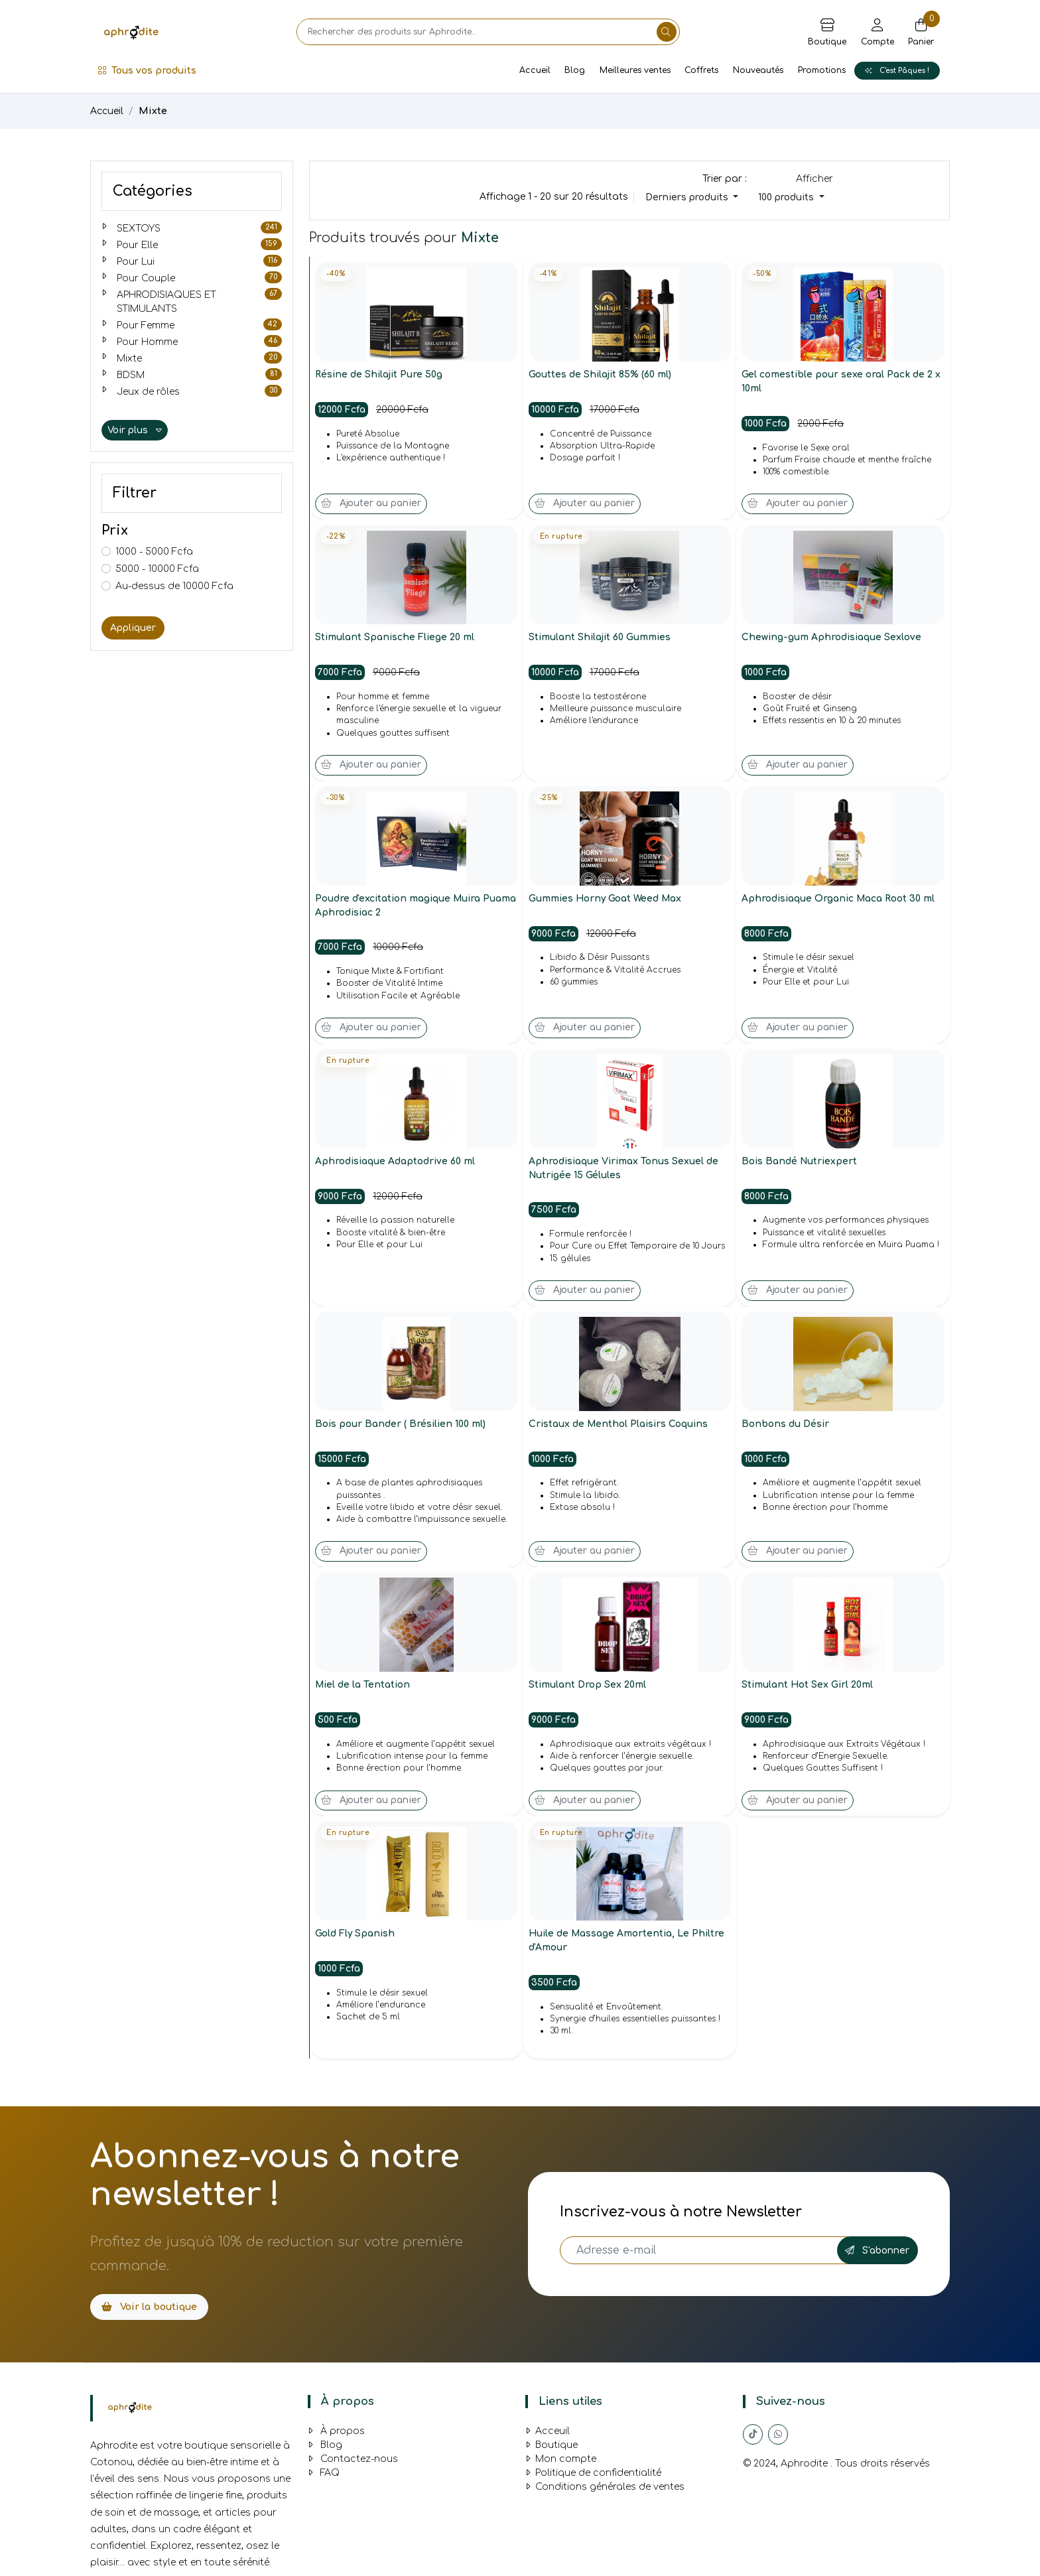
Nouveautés (758, 70)
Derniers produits (688, 197)
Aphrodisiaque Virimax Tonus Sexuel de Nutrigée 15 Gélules (625, 1171)
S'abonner (877, 2255)
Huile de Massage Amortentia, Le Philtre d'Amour (628, 1946)
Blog (574, 70)
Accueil (535, 70)
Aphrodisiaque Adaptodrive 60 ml (396, 1164)
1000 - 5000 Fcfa (154, 552)
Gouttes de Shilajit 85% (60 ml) (601, 375)
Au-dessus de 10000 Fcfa (174, 586)
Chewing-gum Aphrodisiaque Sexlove (832, 639)
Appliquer (133, 628)
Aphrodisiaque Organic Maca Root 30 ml (840, 901)
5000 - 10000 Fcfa (157, 569)
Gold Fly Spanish (355, 1939)
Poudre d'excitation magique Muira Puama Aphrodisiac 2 (399, 907)
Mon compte (560, 2464)
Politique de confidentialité (593, 2477)
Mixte (153, 111)
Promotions (822, 70)
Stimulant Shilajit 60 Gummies (601, 639)
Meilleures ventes (635, 70)
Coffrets (701, 70)
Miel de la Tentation (364, 1689)
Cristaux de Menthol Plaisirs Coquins (620, 1427)
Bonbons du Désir (786, 1427)
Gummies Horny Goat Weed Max (606, 901)
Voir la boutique (149, 2312)
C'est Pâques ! (897, 70)
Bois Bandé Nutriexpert (800, 1164)
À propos (336, 2436)
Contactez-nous (353, 2464)
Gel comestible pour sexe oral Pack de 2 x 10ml (841, 382)
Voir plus (134, 430)
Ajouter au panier (371, 504)
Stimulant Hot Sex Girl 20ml (808, 1689)
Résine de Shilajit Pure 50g (379, 375)
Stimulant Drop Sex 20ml (588, 1689)
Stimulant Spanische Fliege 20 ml (395, 639)
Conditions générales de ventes (604, 2491)
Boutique (551, 2450)
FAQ (324, 2477)
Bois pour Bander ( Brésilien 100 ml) (401, 1427)
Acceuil (547, 2436)
